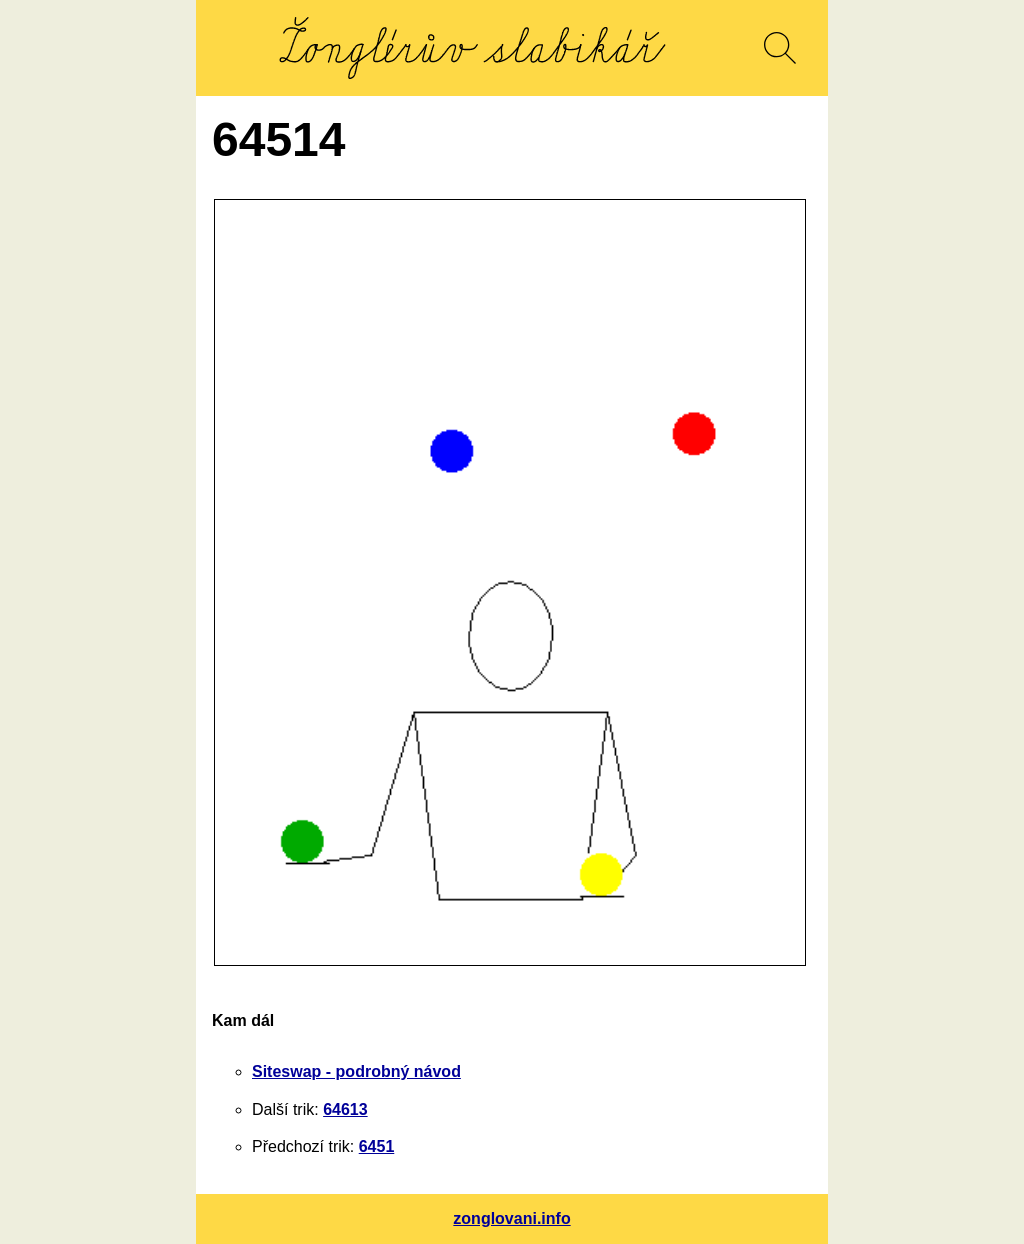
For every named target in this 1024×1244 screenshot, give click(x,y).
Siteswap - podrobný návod (356, 1071)
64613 (345, 1109)
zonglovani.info (511, 1218)
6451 (377, 1146)
